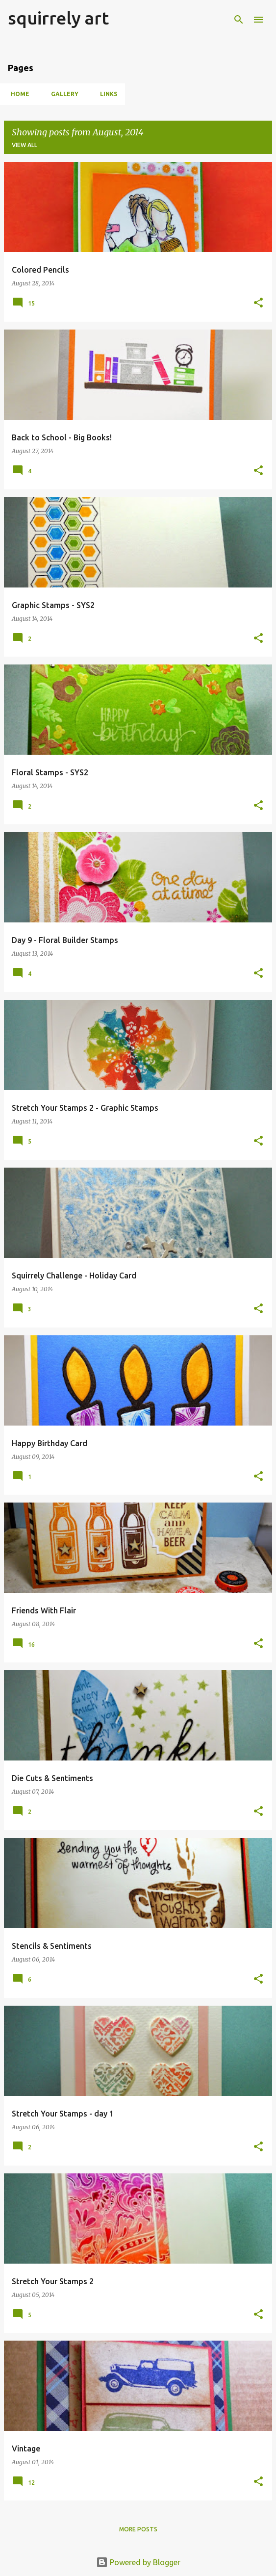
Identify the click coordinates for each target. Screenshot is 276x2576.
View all (24, 145)
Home (17, 94)
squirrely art (58, 18)
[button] (258, 303)
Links (105, 94)
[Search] (239, 19)
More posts (138, 2529)
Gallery (61, 94)
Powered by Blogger (138, 2562)
